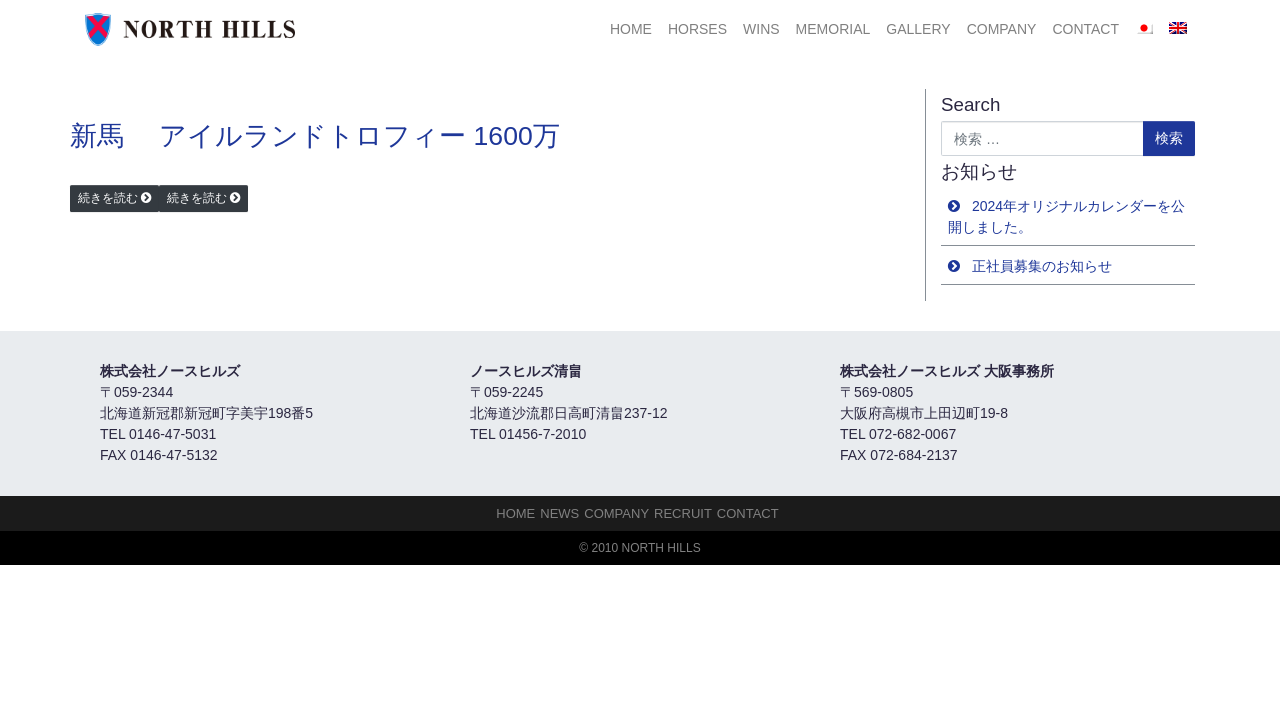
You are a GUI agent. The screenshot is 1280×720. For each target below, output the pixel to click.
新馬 (97, 136)
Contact (1085, 29)
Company (1002, 29)
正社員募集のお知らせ (1042, 266)
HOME (631, 29)
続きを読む (108, 198)
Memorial (833, 29)
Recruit (683, 513)
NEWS (559, 513)
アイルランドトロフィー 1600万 (359, 136)
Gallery (918, 29)
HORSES (697, 29)
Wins (761, 29)
